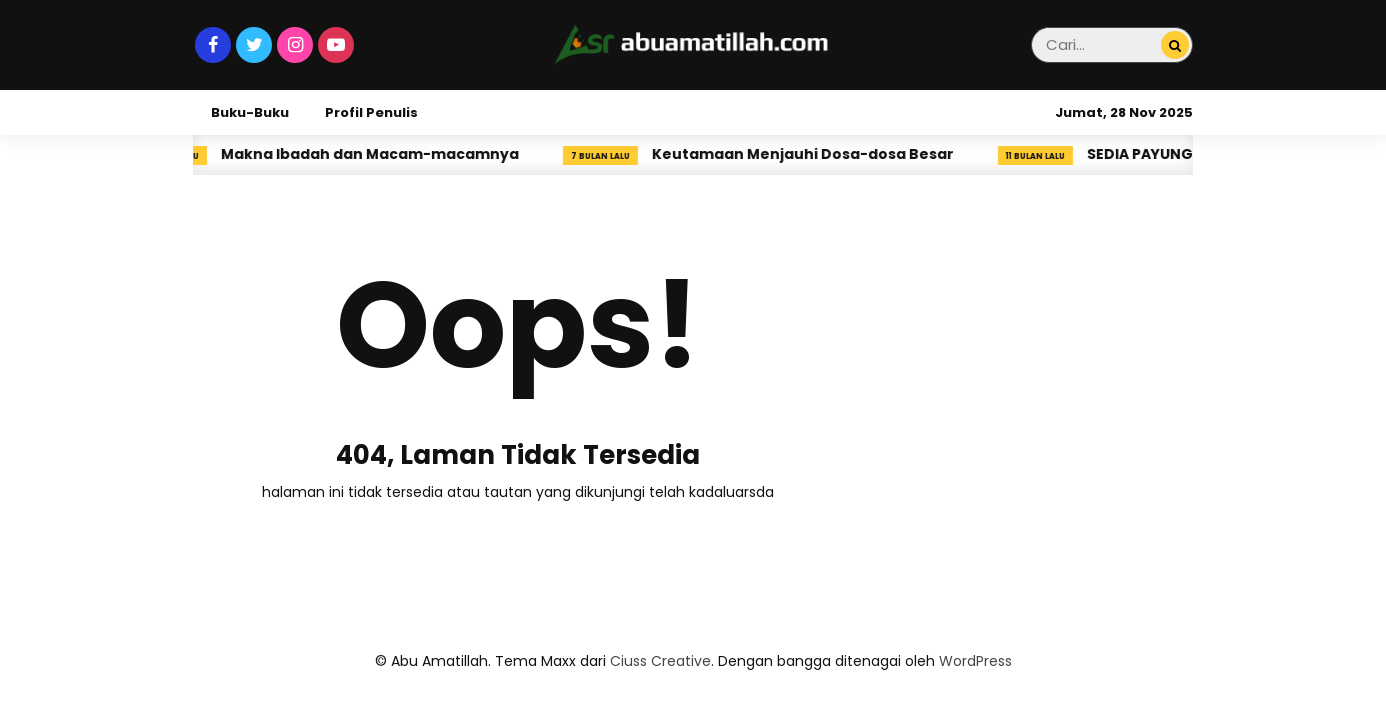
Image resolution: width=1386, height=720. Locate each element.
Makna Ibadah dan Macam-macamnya (377, 154)
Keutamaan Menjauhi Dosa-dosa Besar (810, 154)
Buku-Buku (250, 112)
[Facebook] (213, 45)
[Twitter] (254, 45)
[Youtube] (336, 45)
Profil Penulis (371, 112)
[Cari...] (1175, 46)
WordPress (975, 661)
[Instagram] (295, 45)
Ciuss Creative (660, 661)
